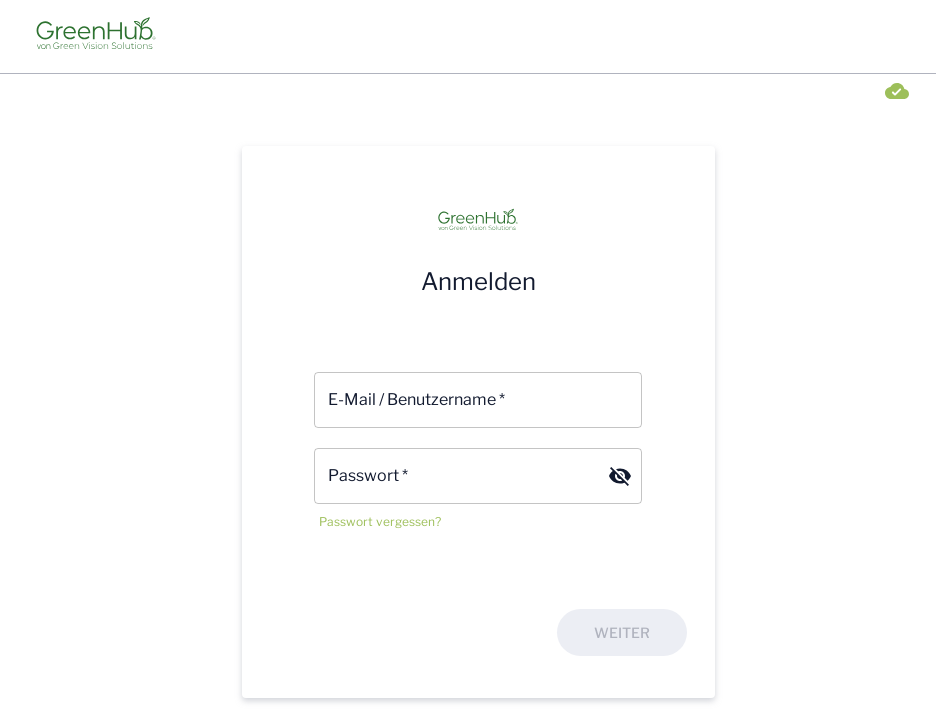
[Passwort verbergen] (620, 476)
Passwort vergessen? (380, 521)
